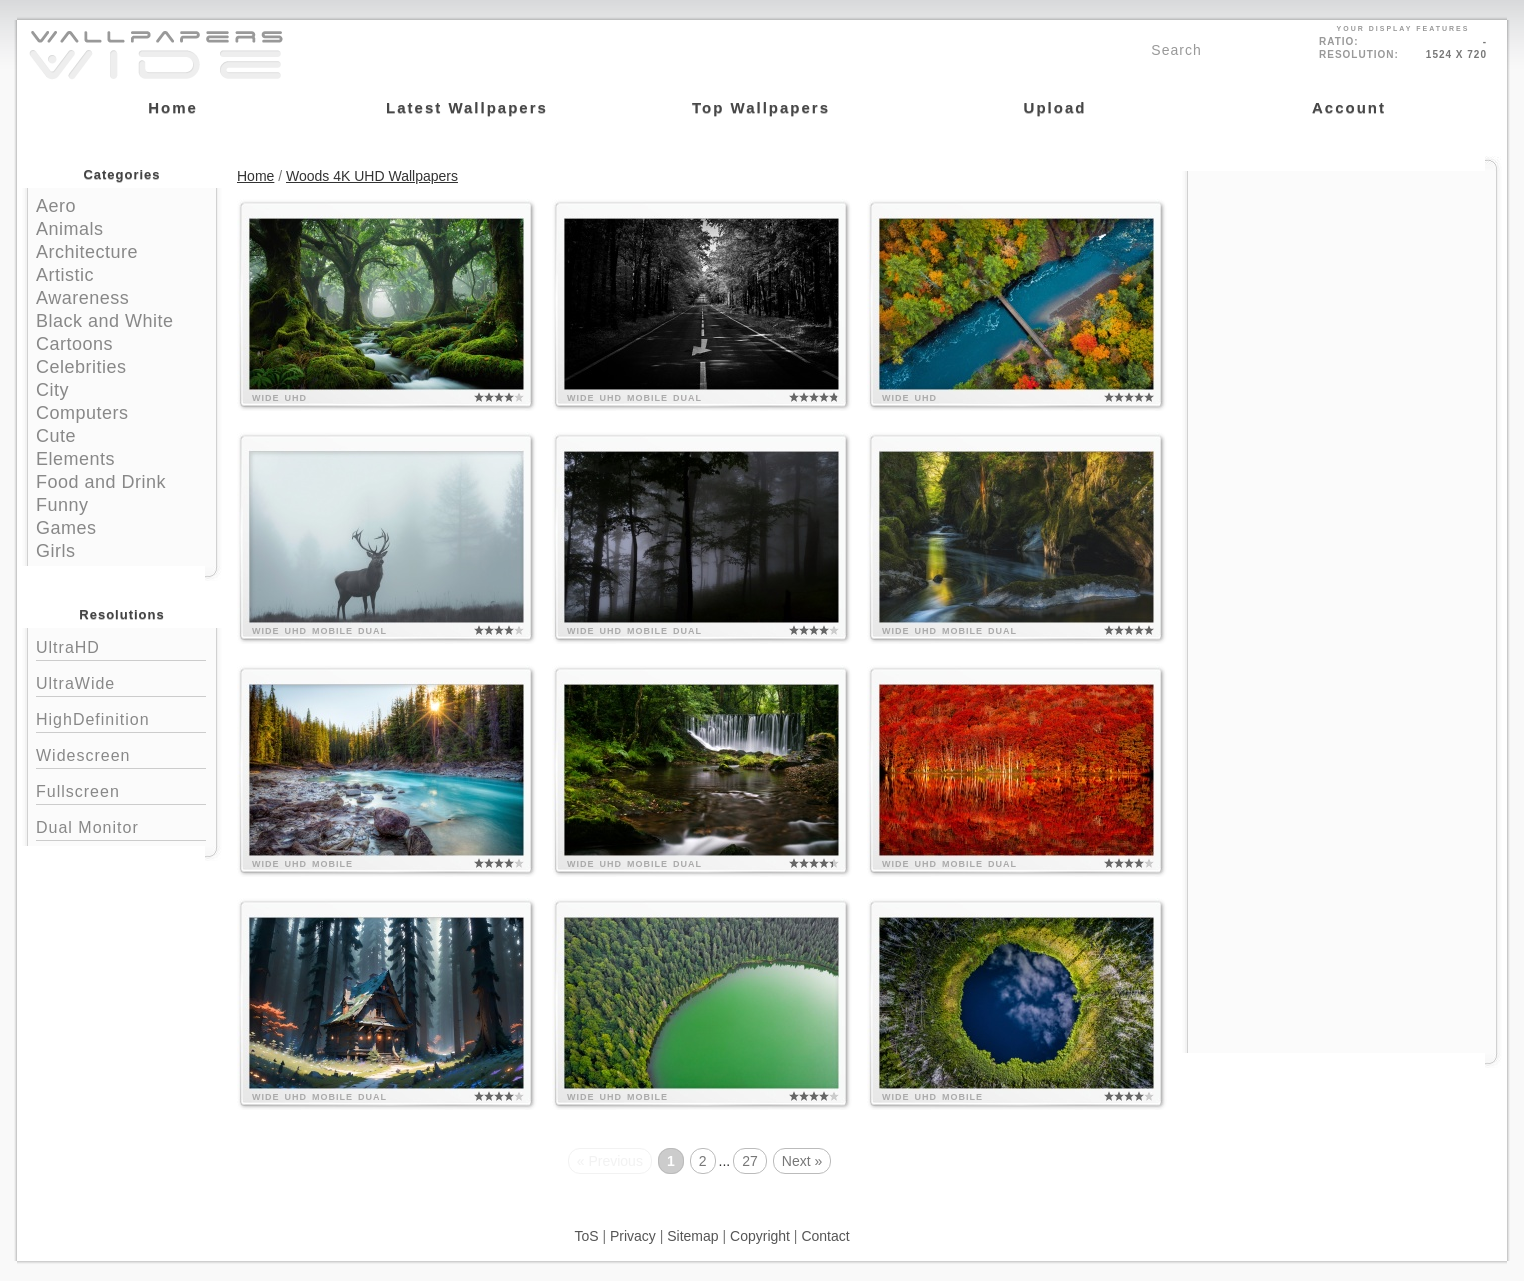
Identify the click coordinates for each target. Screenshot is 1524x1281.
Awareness (82, 298)
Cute (56, 436)
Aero (56, 206)
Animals (70, 229)
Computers (82, 413)
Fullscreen (121, 789)
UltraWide (121, 681)
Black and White (105, 321)
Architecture (87, 252)
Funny (62, 505)
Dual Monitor (121, 825)
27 (750, 1161)
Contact (825, 1236)
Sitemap (692, 1236)
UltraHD (121, 645)
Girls (56, 551)
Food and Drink (101, 482)
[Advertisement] (1342, 297)
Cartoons (74, 344)
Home (255, 176)
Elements (75, 459)
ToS (586, 1236)
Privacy (633, 1236)
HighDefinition (121, 717)
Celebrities (81, 367)
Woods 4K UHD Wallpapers (372, 176)
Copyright (760, 1236)
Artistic (65, 275)
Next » (802, 1161)
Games (66, 528)
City (52, 390)
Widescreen (121, 753)
